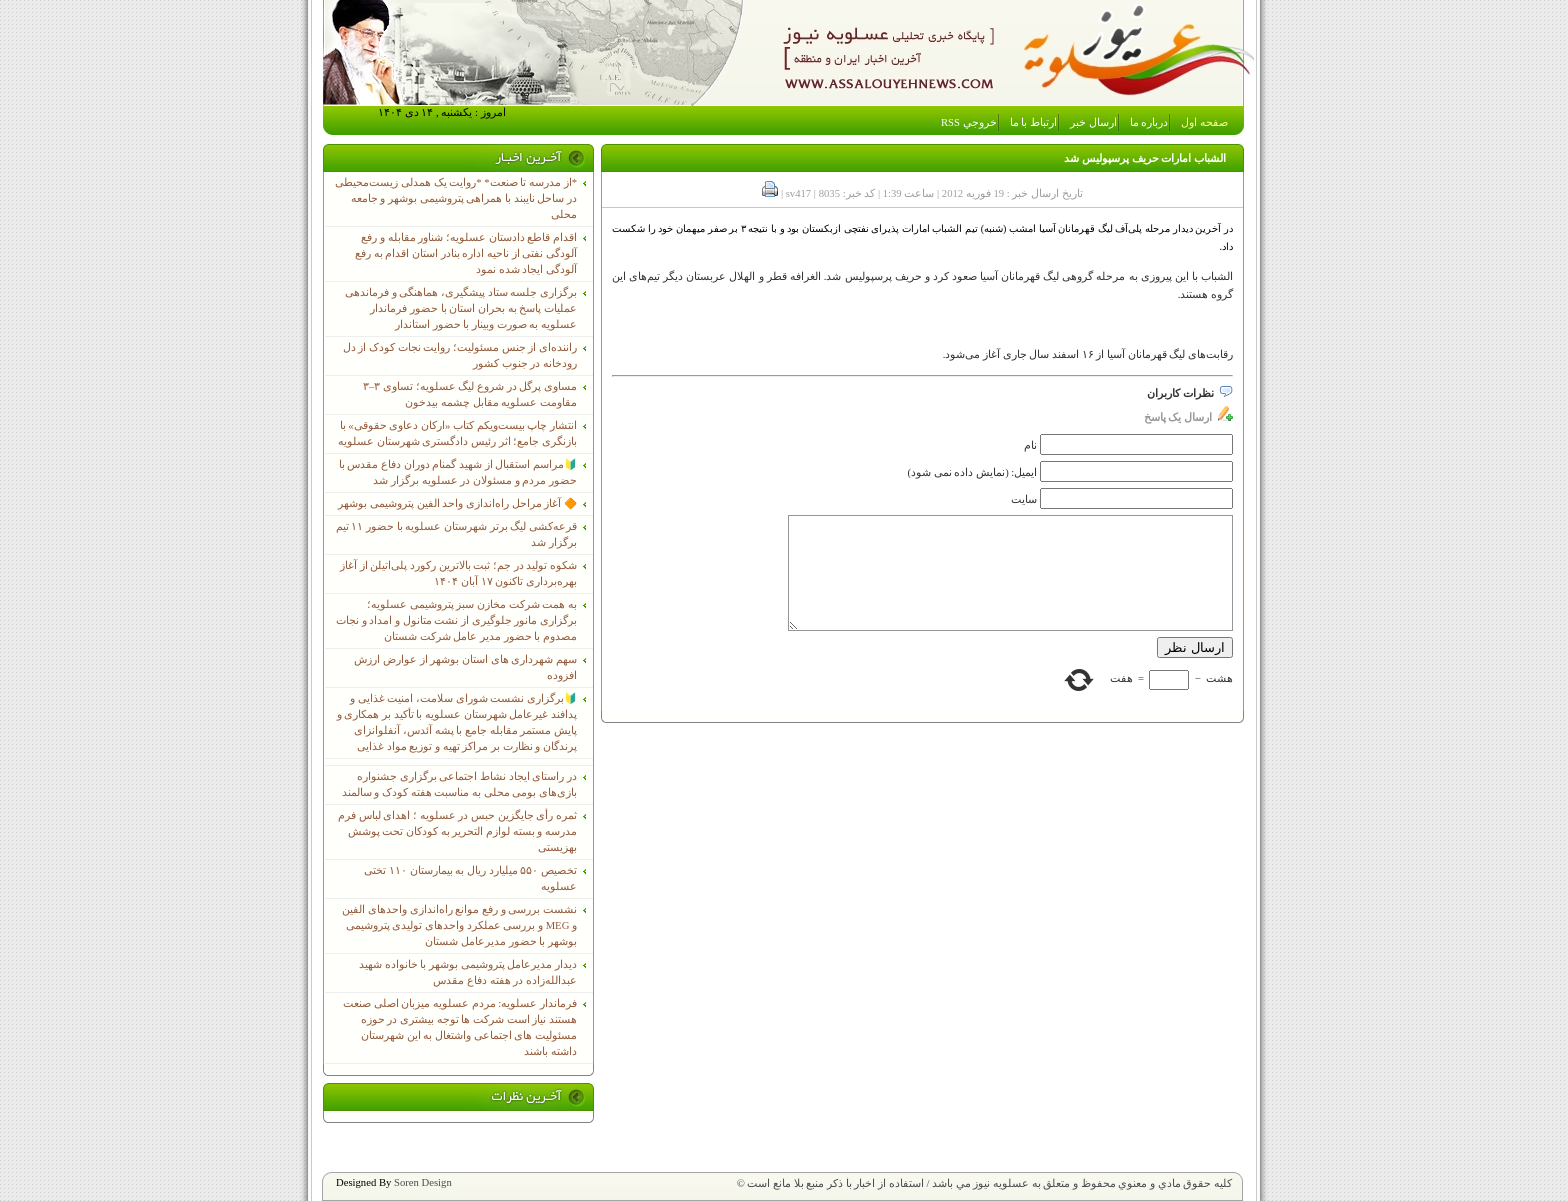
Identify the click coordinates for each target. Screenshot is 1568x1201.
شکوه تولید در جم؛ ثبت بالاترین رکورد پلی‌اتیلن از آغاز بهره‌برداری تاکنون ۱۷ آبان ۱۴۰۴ (458, 573)
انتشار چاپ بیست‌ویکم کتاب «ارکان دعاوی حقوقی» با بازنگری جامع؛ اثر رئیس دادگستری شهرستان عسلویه (457, 433)
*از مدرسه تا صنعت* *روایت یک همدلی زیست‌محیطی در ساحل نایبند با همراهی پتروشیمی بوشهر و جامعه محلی (456, 198)
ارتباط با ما (1033, 122)
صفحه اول (1204, 122)
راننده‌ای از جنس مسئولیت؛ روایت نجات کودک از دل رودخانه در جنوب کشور (460, 355)
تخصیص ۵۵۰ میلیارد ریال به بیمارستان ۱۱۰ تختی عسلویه (470, 878)
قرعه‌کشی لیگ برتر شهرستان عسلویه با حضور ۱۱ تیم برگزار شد (456, 534)
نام (1030, 445)
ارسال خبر (1093, 122)
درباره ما (1149, 122)
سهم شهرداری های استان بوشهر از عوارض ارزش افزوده (465, 667)
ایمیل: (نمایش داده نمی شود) (973, 472)
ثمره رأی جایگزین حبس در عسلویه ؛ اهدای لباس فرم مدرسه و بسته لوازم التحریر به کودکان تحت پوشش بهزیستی (457, 831)
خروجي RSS (969, 122)
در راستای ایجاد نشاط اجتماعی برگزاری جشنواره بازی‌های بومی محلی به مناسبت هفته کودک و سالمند (459, 784)
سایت (1024, 499)
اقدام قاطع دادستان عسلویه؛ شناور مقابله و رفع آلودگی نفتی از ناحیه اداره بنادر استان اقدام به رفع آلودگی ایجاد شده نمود (466, 253)
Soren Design (423, 1182)
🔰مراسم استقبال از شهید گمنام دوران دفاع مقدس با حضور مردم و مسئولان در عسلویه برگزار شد (458, 472)
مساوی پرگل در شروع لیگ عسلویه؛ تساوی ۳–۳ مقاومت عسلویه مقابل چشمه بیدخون (470, 394)
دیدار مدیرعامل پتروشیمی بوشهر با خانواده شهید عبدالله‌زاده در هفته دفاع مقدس (468, 972)
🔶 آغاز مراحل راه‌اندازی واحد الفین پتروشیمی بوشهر (457, 503)
